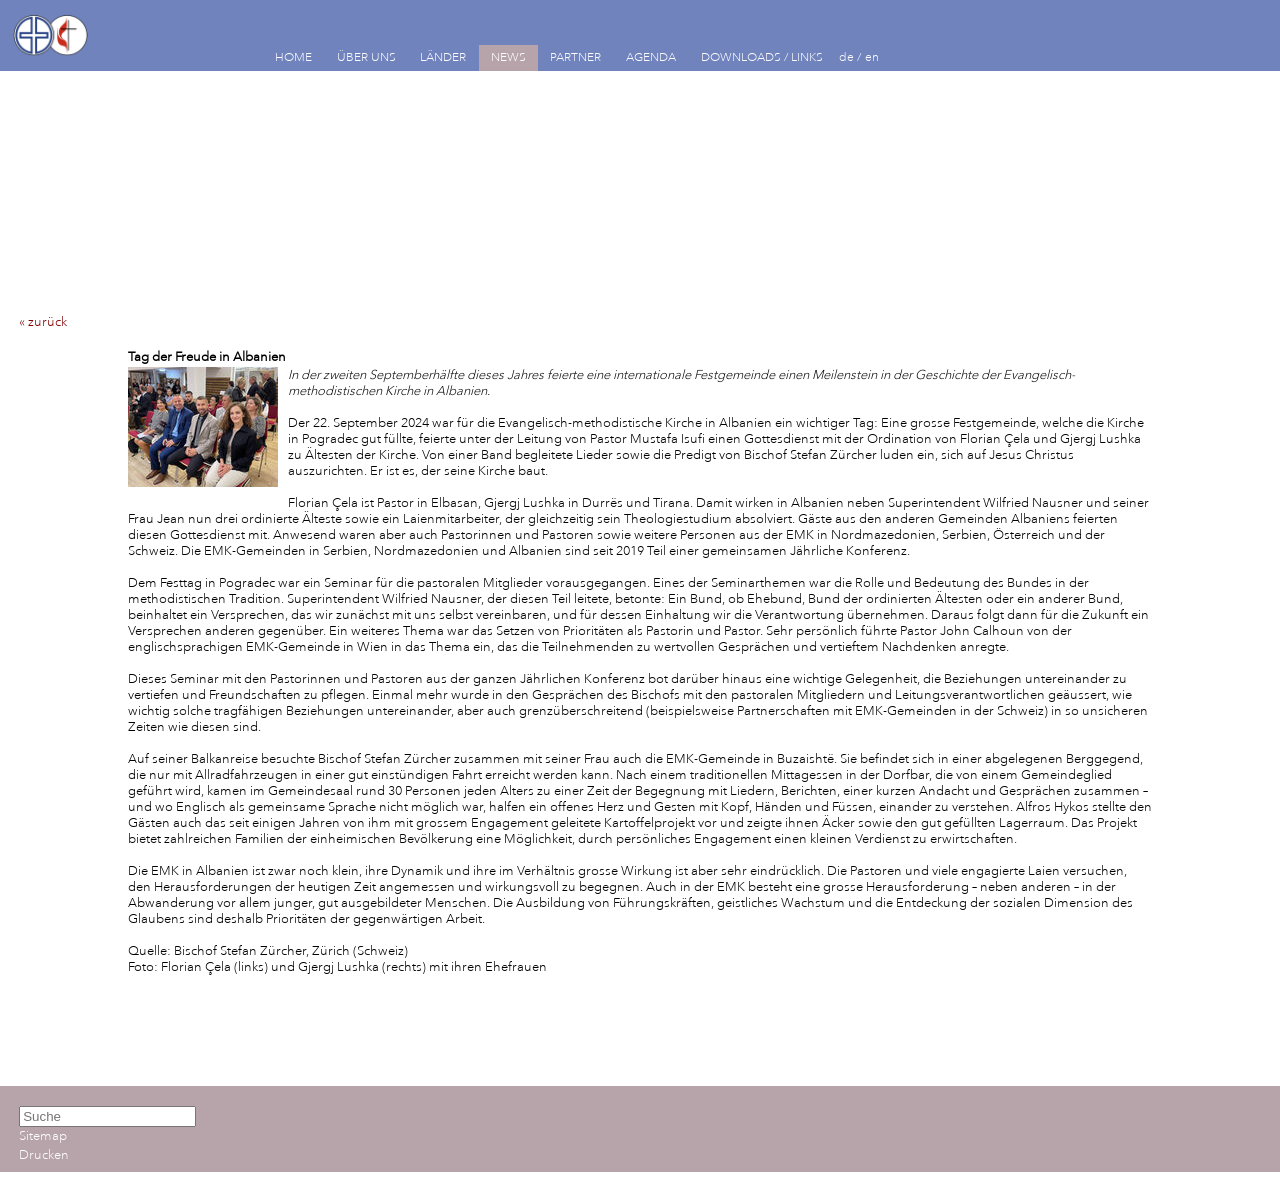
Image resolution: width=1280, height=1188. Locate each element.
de (846, 57)
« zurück (43, 322)
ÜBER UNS (366, 57)
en (872, 57)
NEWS (508, 57)
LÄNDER (443, 57)
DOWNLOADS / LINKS (762, 57)
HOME (293, 57)
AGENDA (651, 57)
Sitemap (43, 1136)
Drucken (44, 1155)
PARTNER (575, 57)
